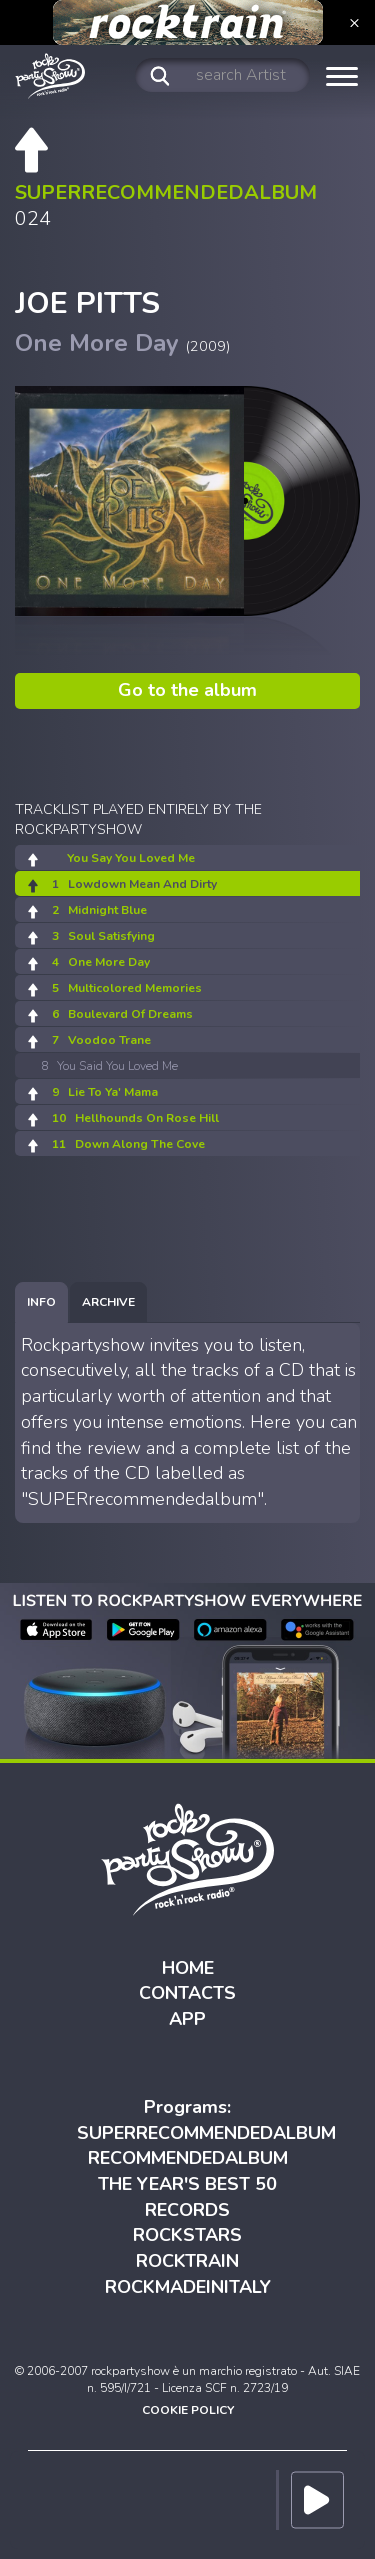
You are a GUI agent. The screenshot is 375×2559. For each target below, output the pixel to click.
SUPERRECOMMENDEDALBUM (206, 2133)
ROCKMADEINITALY (188, 2287)
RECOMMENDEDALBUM (188, 2158)
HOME (188, 1968)
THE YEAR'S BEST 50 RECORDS (187, 2197)
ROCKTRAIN (187, 2261)
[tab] (41, 1302)
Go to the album (187, 690)
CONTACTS (187, 1993)
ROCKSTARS (187, 2235)
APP (187, 2019)
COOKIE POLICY (188, 2410)
